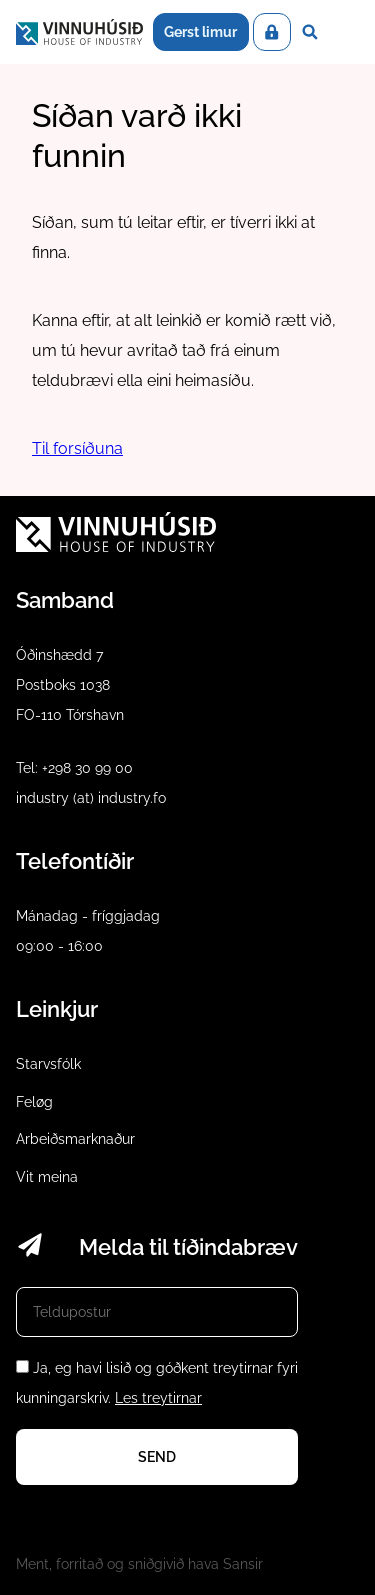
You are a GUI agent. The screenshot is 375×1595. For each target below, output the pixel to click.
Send (157, 1457)
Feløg (34, 1102)
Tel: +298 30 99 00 (74, 768)
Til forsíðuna (77, 448)
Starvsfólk (48, 1064)
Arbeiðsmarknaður (75, 1139)
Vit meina (47, 1177)
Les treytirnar (158, 1398)
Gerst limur (200, 32)
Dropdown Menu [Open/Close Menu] (344, 32)
